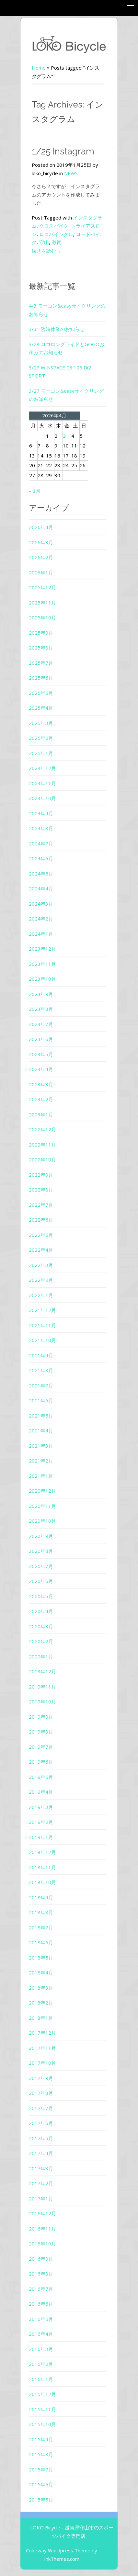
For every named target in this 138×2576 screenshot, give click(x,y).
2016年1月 (41, 2379)
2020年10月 (42, 1521)
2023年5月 (41, 1054)
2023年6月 (41, 1039)
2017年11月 (42, 2048)
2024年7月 (41, 843)
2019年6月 (41, 1761)
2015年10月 (42, 2424)
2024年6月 (41, 858)
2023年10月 (42, 979)
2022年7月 (41, 1205)
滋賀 (56, 242)
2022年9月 (41, 1174)
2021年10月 (42, 1340)
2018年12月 (42, 1852)
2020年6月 (41, 1581)
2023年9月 (41, 994)
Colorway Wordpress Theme (58, 2550)
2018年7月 (41, 1927)
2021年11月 (42, 1325)
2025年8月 (41, 647)
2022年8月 (41, 1189)
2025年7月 (41, 663)
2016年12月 (42, 2213)
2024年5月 (41, 873)
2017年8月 (41, 2093)
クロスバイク (53, 225)
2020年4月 (41, 1611)
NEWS (71, 173)
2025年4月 (41, 708)
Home (39, 67)
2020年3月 (41, 1626)
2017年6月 (41, 2123)
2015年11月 (42, 2409)
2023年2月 (41, 1099)
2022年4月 (41, 1250)
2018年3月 (41, 1987)
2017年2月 (41, 2183)
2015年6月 (41, 2484)
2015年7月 (41, 2469)
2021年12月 (42, 1310)
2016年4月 (41, 2334)
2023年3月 (41, 1084)
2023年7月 (41, 1024)
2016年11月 (42, 2228)
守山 (44, 242)
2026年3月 (41, 542)
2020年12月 (42, 1490)
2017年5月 (41, 2138)
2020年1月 (41, 1656)
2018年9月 (41, 1897)
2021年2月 (41, 1460)
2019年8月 (41, 1731)
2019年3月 (41, 1807)
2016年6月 (41, 2303)
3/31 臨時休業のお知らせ (57, 329)
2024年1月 (41, 934)
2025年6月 (41, 677)
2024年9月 (41, 813)
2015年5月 (41, 2499)
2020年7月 (41, 1566)
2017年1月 (41, 2198)
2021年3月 (41, 1445)
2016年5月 (41, 2319)
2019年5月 (41, 1777)
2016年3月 (41, 2349)
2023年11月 (42, 964)
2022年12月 (42, 1129)
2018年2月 (41, 2002)
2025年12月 (42, 587)
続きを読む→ (46, 250)
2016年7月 (41, 2289)
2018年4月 (41, 1972)
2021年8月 (41, 1370)
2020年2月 (41, 1641)
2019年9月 (41, 1716)
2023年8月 (41, 1009)
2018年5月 (41, 1957)
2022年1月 (41, 1295)
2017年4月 (41, 2153)
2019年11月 (42, 1686)
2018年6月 (41, 1942)
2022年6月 (41, 1219)
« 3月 (34, 491)
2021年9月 (41, 1355)
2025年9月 (41, 632)
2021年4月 (41, 1430)
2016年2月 (41, 2364)
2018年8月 (41, 1912)
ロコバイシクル (56, 234)
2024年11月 (42, 783)
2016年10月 (42, 2243)
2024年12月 (42, 768)
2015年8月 (41, 2454)
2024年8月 (41, 828)
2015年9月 (41, 2439)
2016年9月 (41, 2258)
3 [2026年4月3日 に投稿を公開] (64, 436)
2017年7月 (41, 2108)
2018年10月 (42, 1882)
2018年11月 (42, 1867)
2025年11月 (42, 602)
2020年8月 (41, 1551)
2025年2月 (41, 738)
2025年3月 (41, 723)
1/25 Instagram (63, 151)
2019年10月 (42, 1701)
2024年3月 (41, 903)
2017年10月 (42, 2063)
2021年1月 (41, 1476)
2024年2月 (41, 918)
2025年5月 (41, 693)
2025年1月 (41, 753)
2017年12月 (42, 2032)
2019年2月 (41, 1822)
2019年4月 (41, 1792)
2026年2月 (41, 557)
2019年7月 (41, 1747)
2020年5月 (41, 1596)
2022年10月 (42, 1159)
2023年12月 (42, 948)
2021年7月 (41, 1385)
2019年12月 (42, 1671)
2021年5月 (41, 1415)
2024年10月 (42, 798)
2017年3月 (41, 2168)
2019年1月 (41, 1837)
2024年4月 (41, 888)
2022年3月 (41, 1265)
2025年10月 (42, 617)
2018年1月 (41, 2018)
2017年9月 (41, 2078)
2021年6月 (41, 1400)
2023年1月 (41, 1114)
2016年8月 (41, 2273)
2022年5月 (41, 1235)
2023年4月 (41, 1069)
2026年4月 (41, 527)
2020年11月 (42, 1506)
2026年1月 (41, 572)
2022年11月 (42, 1144)
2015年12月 (42, 2394)
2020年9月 (41, 1536)
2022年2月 (41, 1280)
